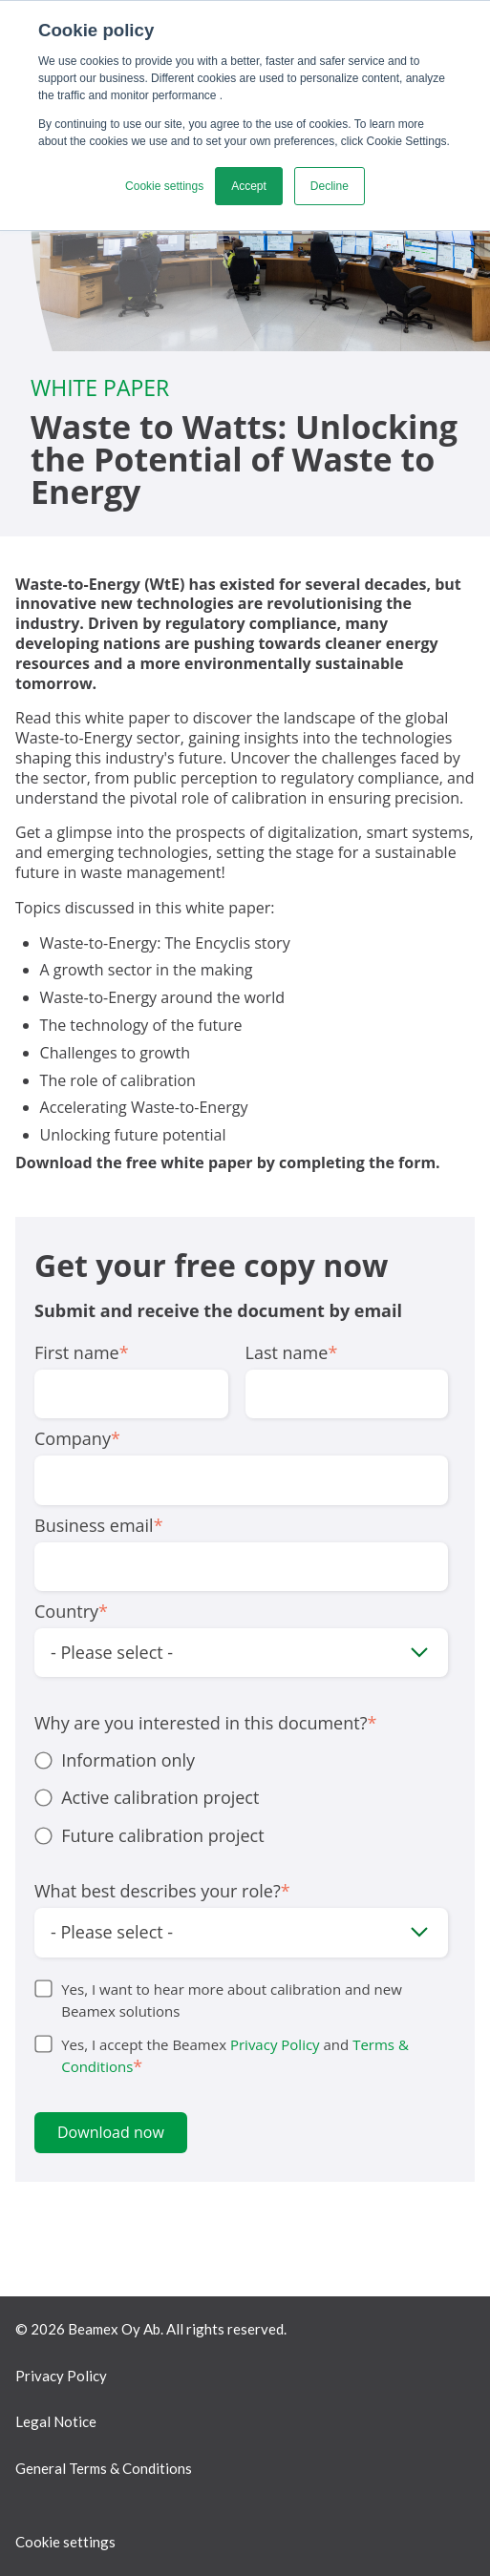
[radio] (241, 1760)
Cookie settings (65, 2541)
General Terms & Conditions (103, 2468)
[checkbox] (241, 1798)
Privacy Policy (275, 2044)
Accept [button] (248, 186)
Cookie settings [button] (164, 186)
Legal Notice (55, 2421)
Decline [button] (329, 186)
